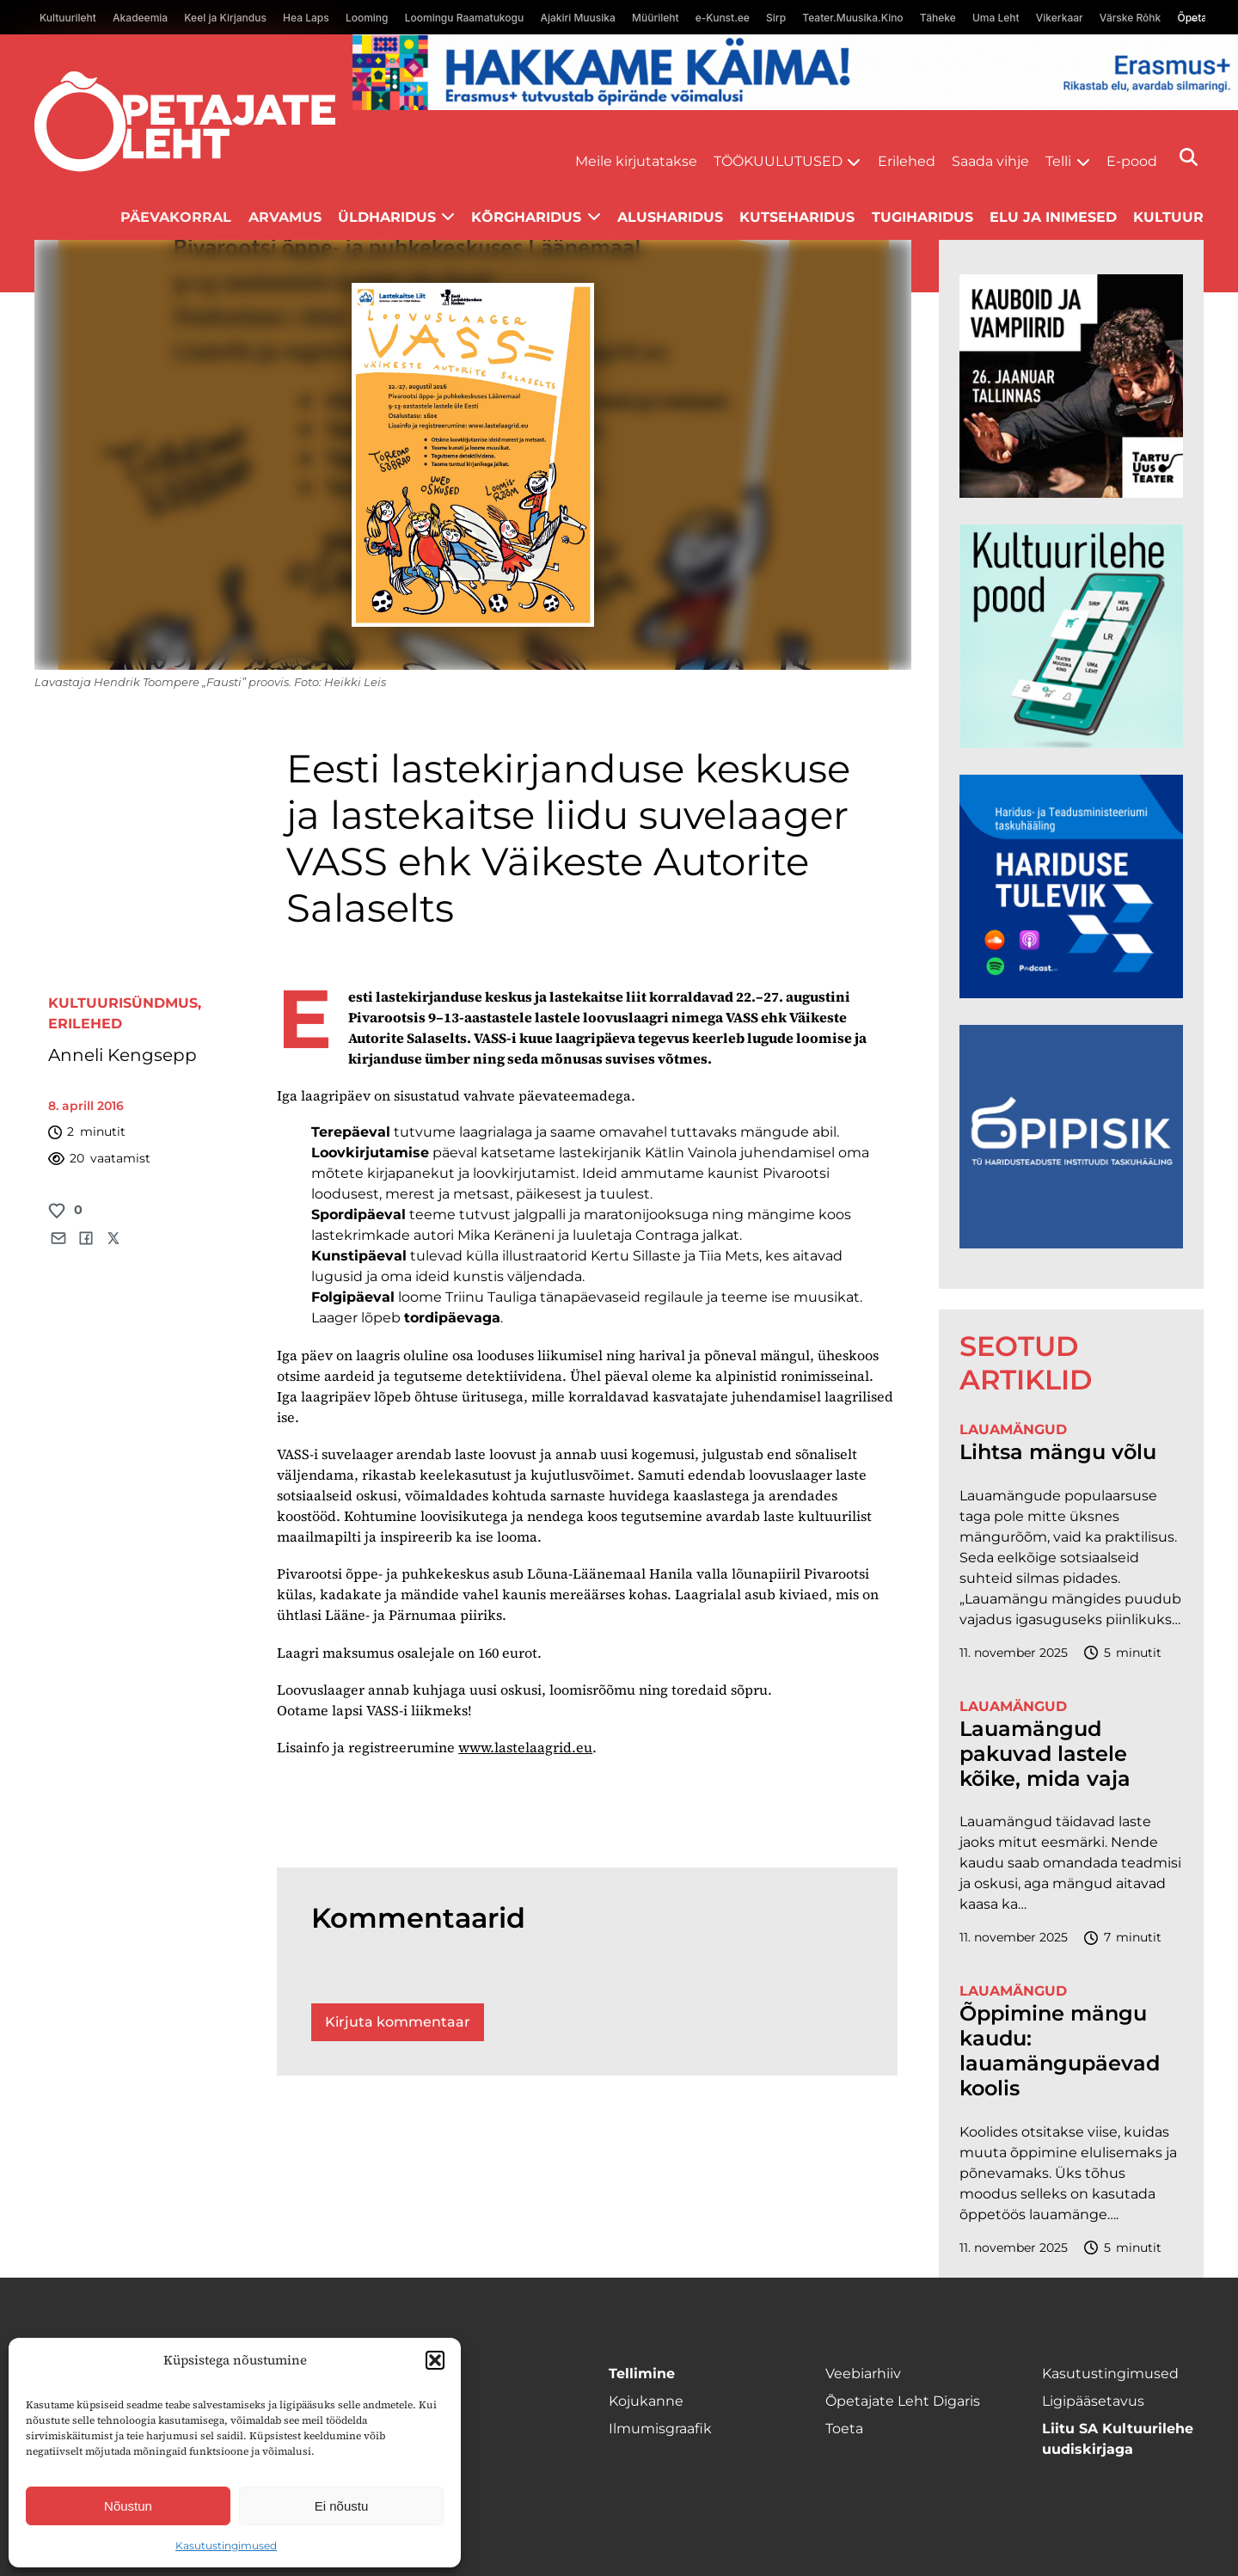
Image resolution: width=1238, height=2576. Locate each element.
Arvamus (285, 217)
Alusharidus (670, 217)
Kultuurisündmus (123, 1003)
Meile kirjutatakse (636, 161)
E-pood (1131, 161)
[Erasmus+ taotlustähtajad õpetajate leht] (795, 105)
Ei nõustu (342, 2506)
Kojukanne (646, 2401)
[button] (435, 2360)
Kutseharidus (797, 217)
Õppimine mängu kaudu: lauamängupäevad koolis (1059, 2051)
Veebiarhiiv (863, 2373)
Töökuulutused (778, 161)
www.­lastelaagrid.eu (525, 1747)
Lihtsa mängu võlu (1057, 1452)
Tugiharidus (922, 217)
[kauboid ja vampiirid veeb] (1071, 493)
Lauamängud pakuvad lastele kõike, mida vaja (1045, 1754)
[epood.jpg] (1071, 743)
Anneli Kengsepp (122, 1055)
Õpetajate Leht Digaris (902, 2401)
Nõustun (128, 2506)
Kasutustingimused (226, 2545)
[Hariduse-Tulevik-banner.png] (1071, 993)
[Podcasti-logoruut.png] (1071, 1244)
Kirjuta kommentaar (397, 2022)
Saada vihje (990, 161)
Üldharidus (387, 217)
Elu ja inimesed (1053, 217)
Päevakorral (175, 217)
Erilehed (906, 161)
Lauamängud (1013, 1429)
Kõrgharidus (526, 217)
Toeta (844, 2428)
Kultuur (1168, 217)
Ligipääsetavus (1093, 2401)
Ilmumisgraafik (660, 2428)
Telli (1058, 161)
